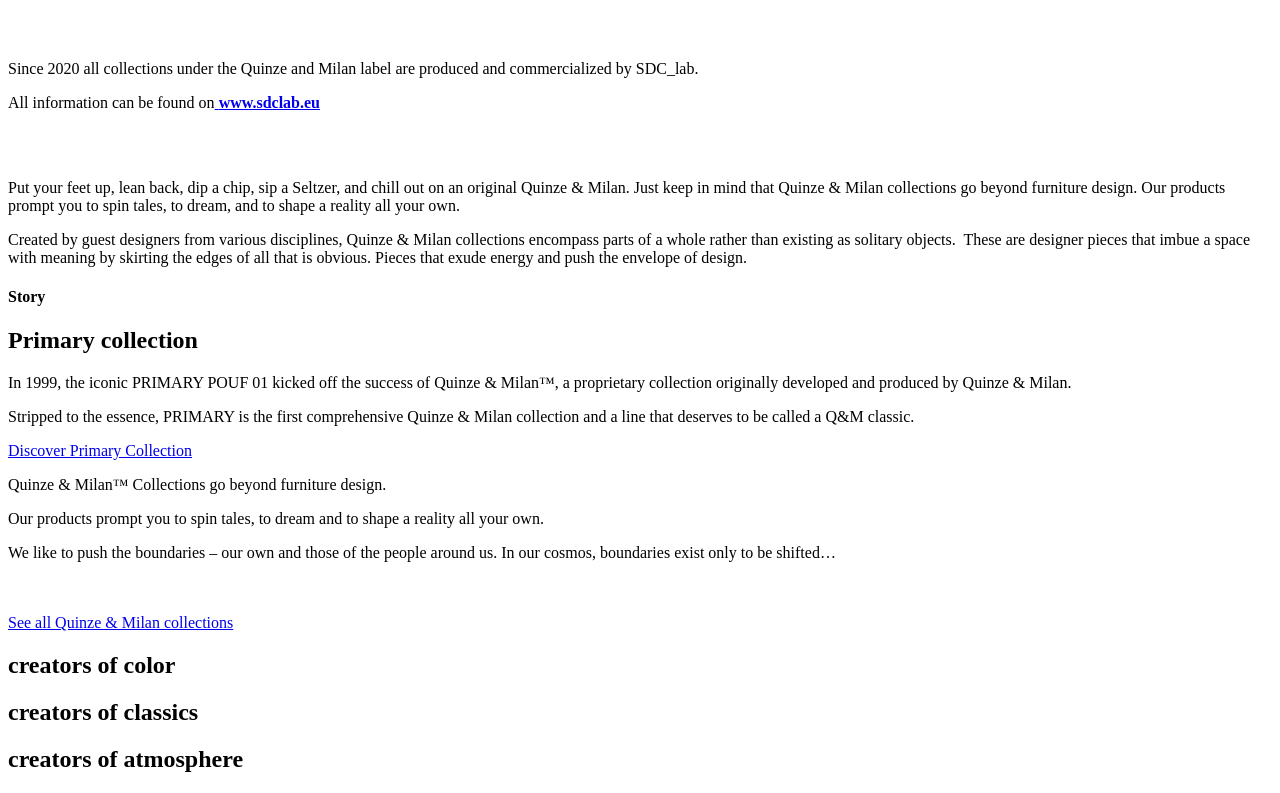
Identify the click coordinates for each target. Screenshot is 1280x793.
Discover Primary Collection (100, 450)
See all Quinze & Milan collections (120, 622)
